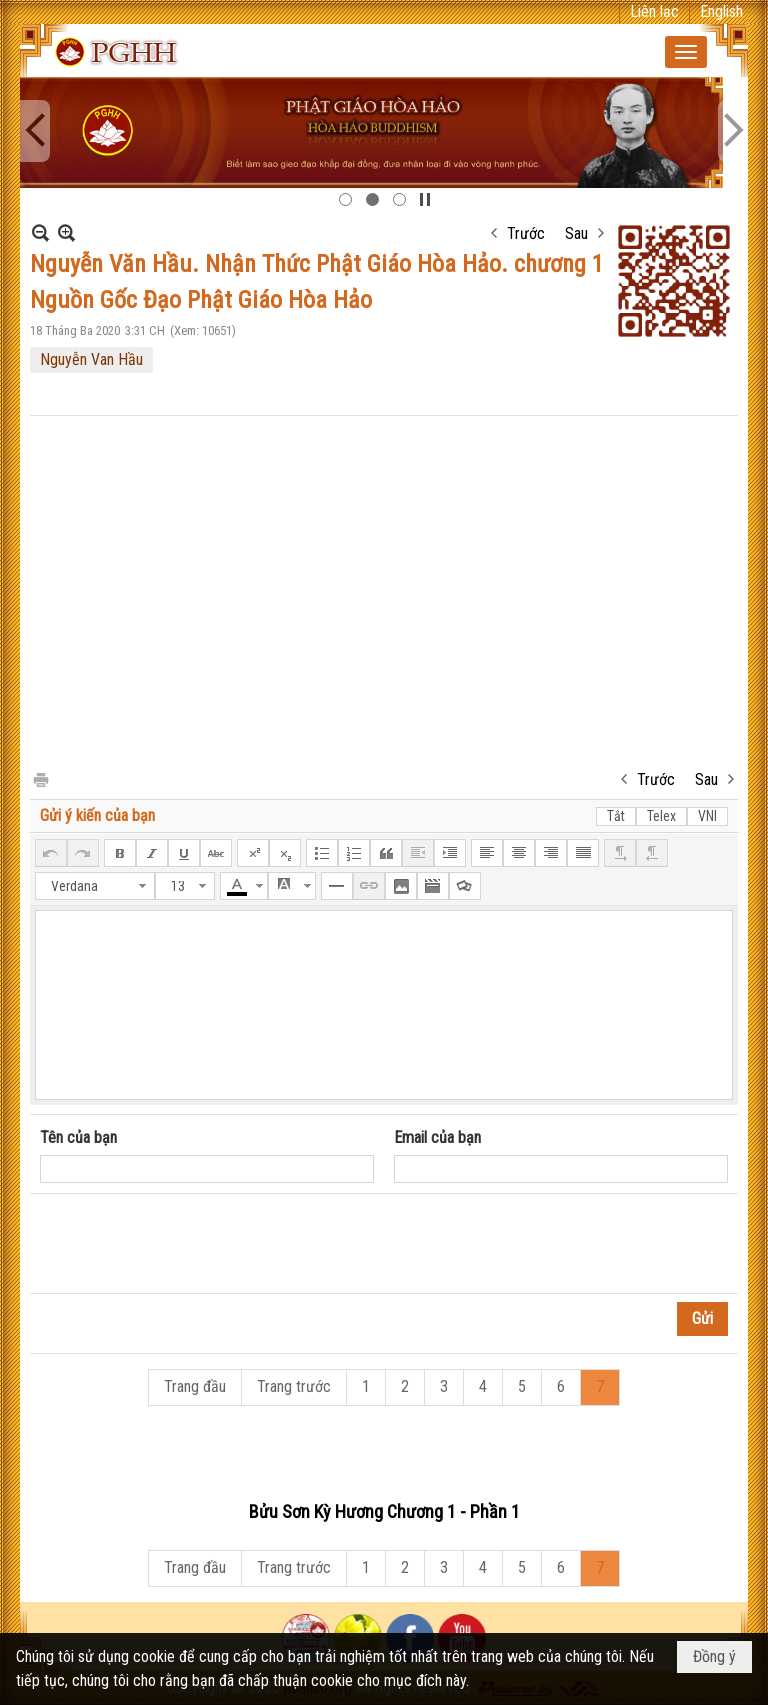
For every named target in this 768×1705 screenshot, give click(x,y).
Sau (576, 233)
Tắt (616, 816)
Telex (661, 816)
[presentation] (192, 1244)
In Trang (40, 778)
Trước (526, 233)
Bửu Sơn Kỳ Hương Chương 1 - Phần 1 (384, 1511)
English (721, 11)
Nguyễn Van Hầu (91, 359)
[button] (686, 52)
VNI (707, 816)
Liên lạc (654, 11)
